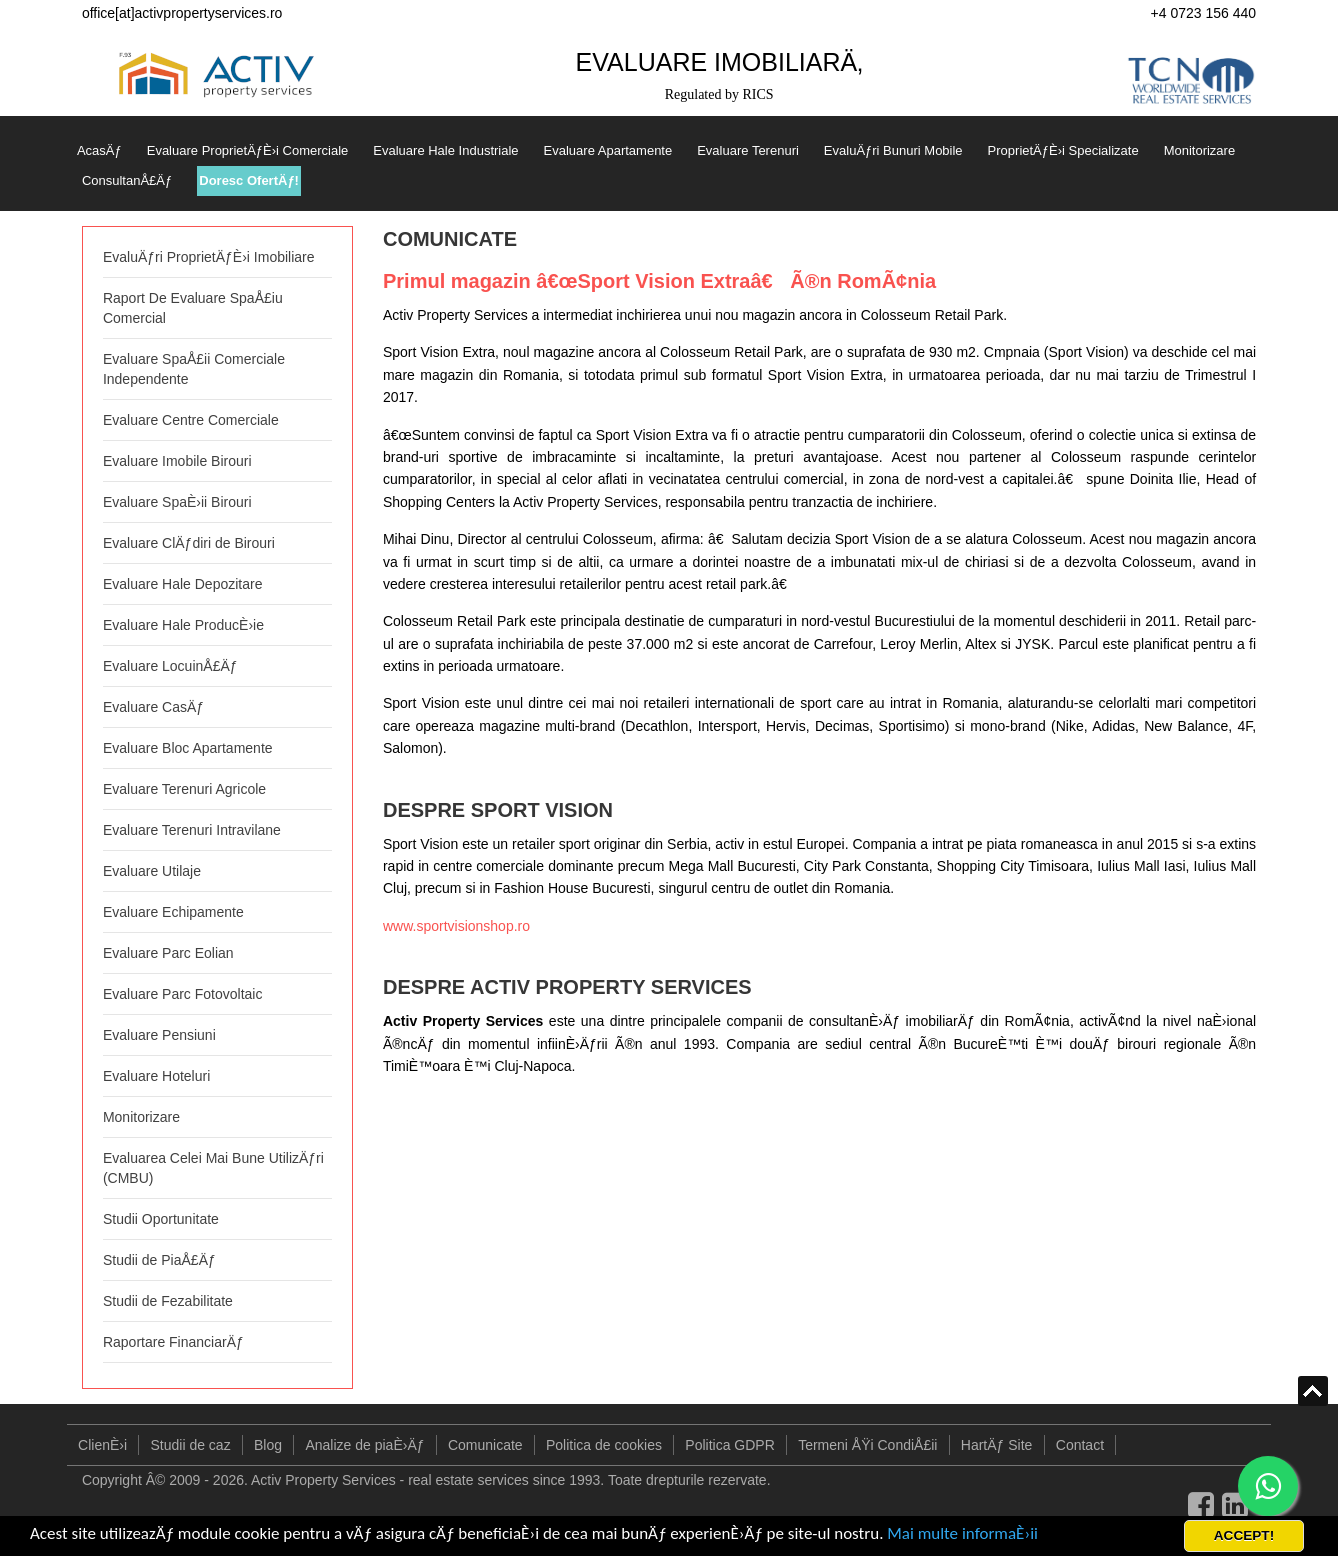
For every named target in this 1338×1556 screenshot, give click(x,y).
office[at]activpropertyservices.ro (182, 13)
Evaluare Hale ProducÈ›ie (183, 625)
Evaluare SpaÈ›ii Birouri (177, 502)
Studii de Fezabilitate (168, 1301)
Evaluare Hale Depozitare (183, 584)
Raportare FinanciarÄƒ (173, 1342)
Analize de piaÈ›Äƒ (364, 1445)
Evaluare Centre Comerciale (191, 420)
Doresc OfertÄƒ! (249, 180)
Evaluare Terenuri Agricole (184, 789)
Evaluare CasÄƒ (153, 707)
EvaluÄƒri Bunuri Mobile (893, 150)
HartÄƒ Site (997, 1445)
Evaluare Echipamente (173, 912)
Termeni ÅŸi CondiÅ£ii (867, 1445)
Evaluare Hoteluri (156, 1076)
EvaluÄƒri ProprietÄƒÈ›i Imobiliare (209, 257)
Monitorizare (1200, 150)
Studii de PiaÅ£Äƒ (159, 1260)
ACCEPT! (1244, 1535)
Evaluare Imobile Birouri (177, 461)
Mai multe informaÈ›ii (962, 1533)
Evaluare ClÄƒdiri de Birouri (189, 543)
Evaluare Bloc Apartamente (188, 748)
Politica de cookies (604, 1445)
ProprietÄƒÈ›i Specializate (1063, 150)
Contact (1080, 1445)
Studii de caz (190, 1445)
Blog (268, 1445)
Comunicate (485, 1445)
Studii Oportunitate (161, 1219)
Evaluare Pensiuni (159, 1035)
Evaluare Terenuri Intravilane (192, 830)
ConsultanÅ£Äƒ (127, 180)
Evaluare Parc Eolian (168, 953)
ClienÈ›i (102, 1445)
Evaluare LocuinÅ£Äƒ (170, 666)
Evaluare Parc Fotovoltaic (183, 994)
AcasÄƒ (99, 150)
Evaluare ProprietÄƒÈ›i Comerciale (248, 150)
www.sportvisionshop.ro (456, 926)
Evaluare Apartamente (608, 150)
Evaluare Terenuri (748, 150)
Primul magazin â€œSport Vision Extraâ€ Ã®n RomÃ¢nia (659, 281)
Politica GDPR (729, 1445)
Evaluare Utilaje (152, 871)
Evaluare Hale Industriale (445, 150)
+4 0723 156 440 (1204, 13)
